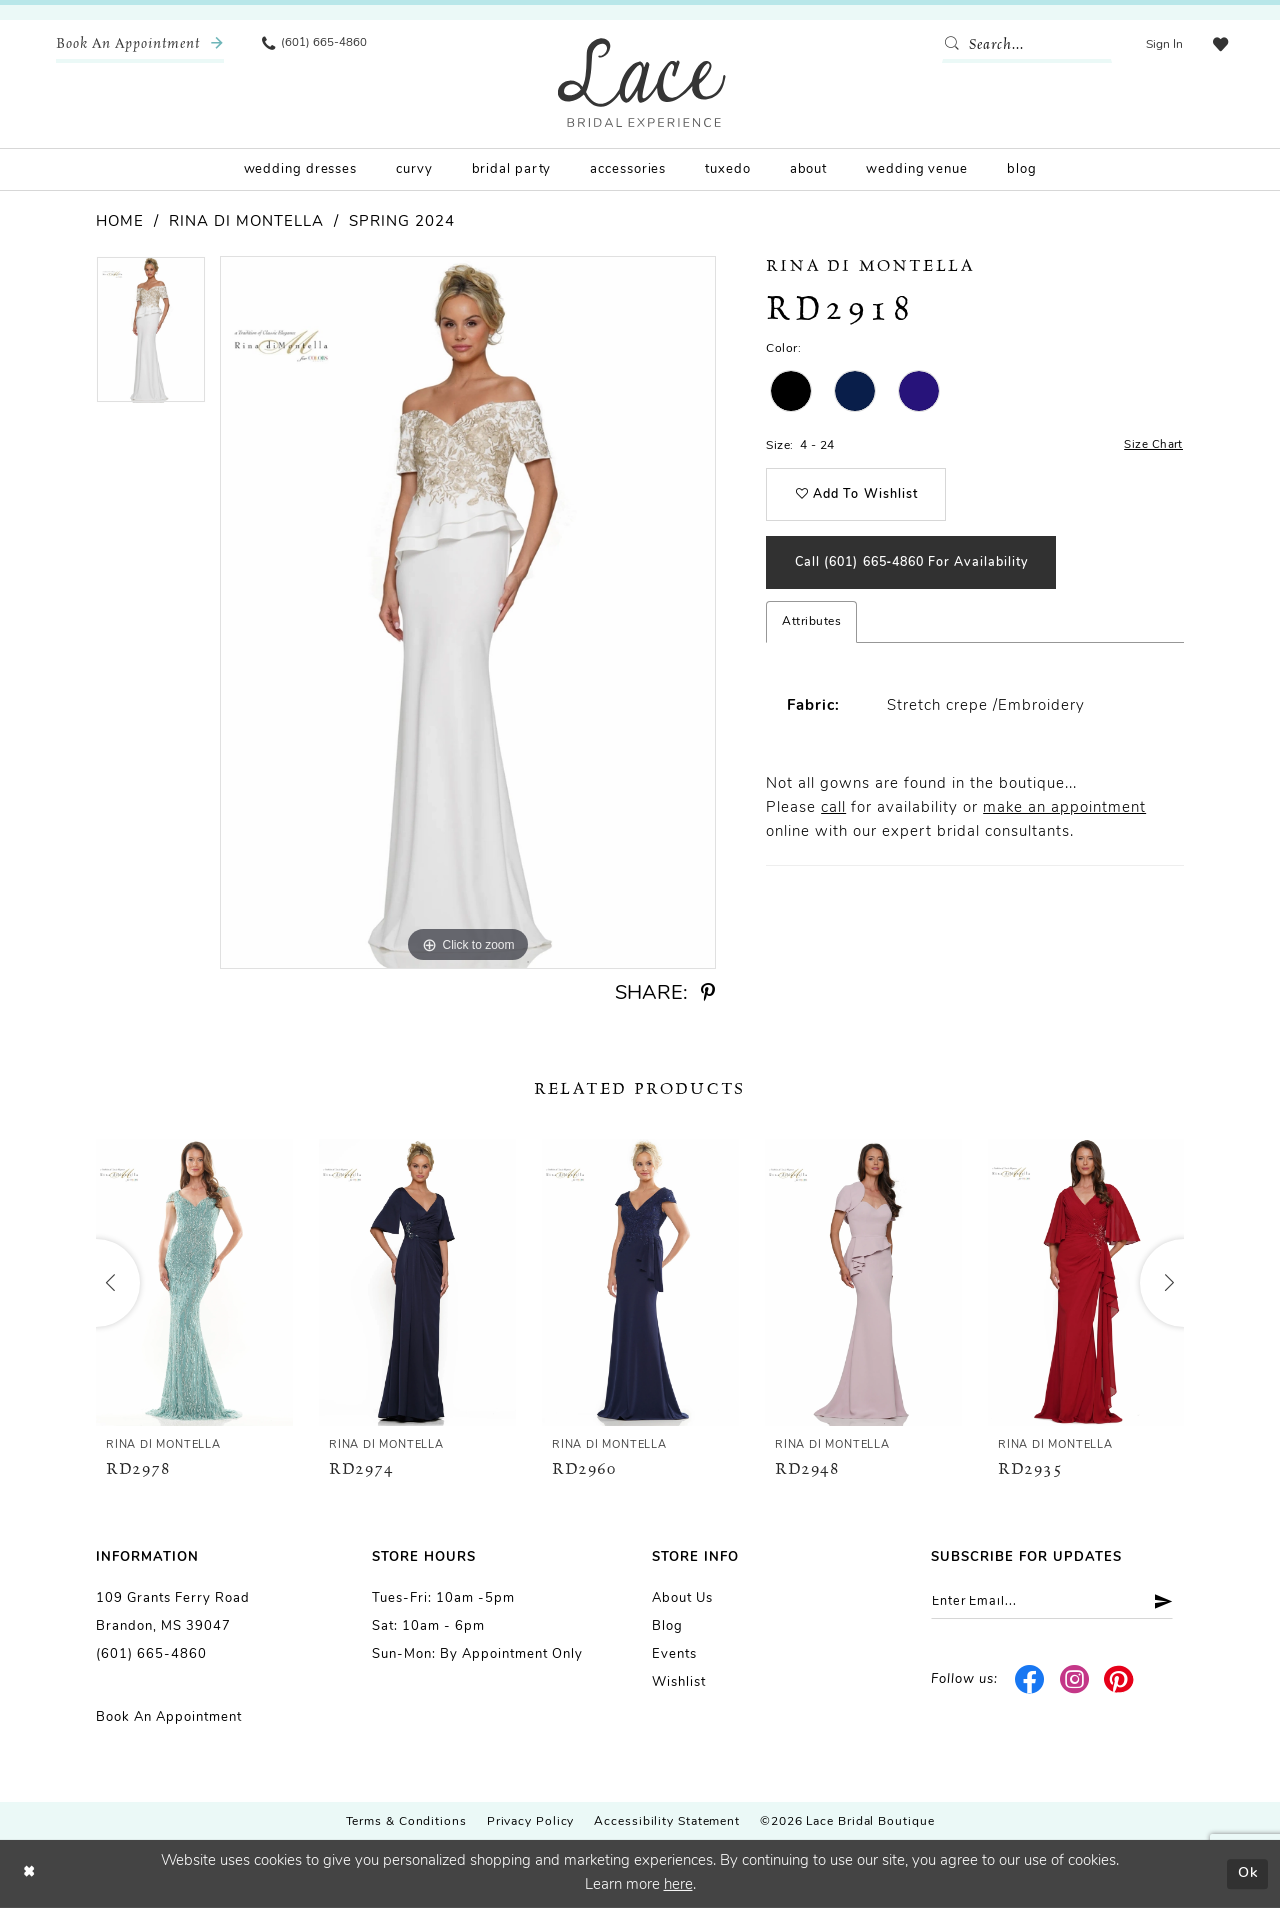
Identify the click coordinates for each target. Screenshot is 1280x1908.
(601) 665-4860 (151, 1654)
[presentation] (194, 1282)
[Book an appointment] (140, 45)
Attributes (811, 629)
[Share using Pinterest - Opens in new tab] (708, 993)
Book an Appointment (169, 1717)
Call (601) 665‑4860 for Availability (921, 568)
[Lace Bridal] (642, 82)
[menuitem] (140, 45)
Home (120, 222)
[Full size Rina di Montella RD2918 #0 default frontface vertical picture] (468, 612)
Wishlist (679, 1682)
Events (674, 1654)
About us (682, 1598)
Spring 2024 (402, 222)
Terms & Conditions (406, 1822)
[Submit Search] (953, 45)
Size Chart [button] (1153, 446)
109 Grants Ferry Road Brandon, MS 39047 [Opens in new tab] (173, 1612)
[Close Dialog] (30, 1874)
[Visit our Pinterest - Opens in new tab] (1119, 1681)
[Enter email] (1057, 1602)
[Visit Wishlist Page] (1219, 45)
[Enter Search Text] (1025, 45)
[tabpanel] (151, 336)
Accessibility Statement (667, 1822)
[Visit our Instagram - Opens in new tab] (1074, 1681)
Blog (667, 1626)
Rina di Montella (246, 222)
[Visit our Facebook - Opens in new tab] (1030, 1681)
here (678, 1885)
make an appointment (1064, 815)
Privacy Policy (531, 1822)
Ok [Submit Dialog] (1246, 1873)
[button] (1162, 45)
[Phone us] (316, 45)
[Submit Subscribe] (1166, 1602)
